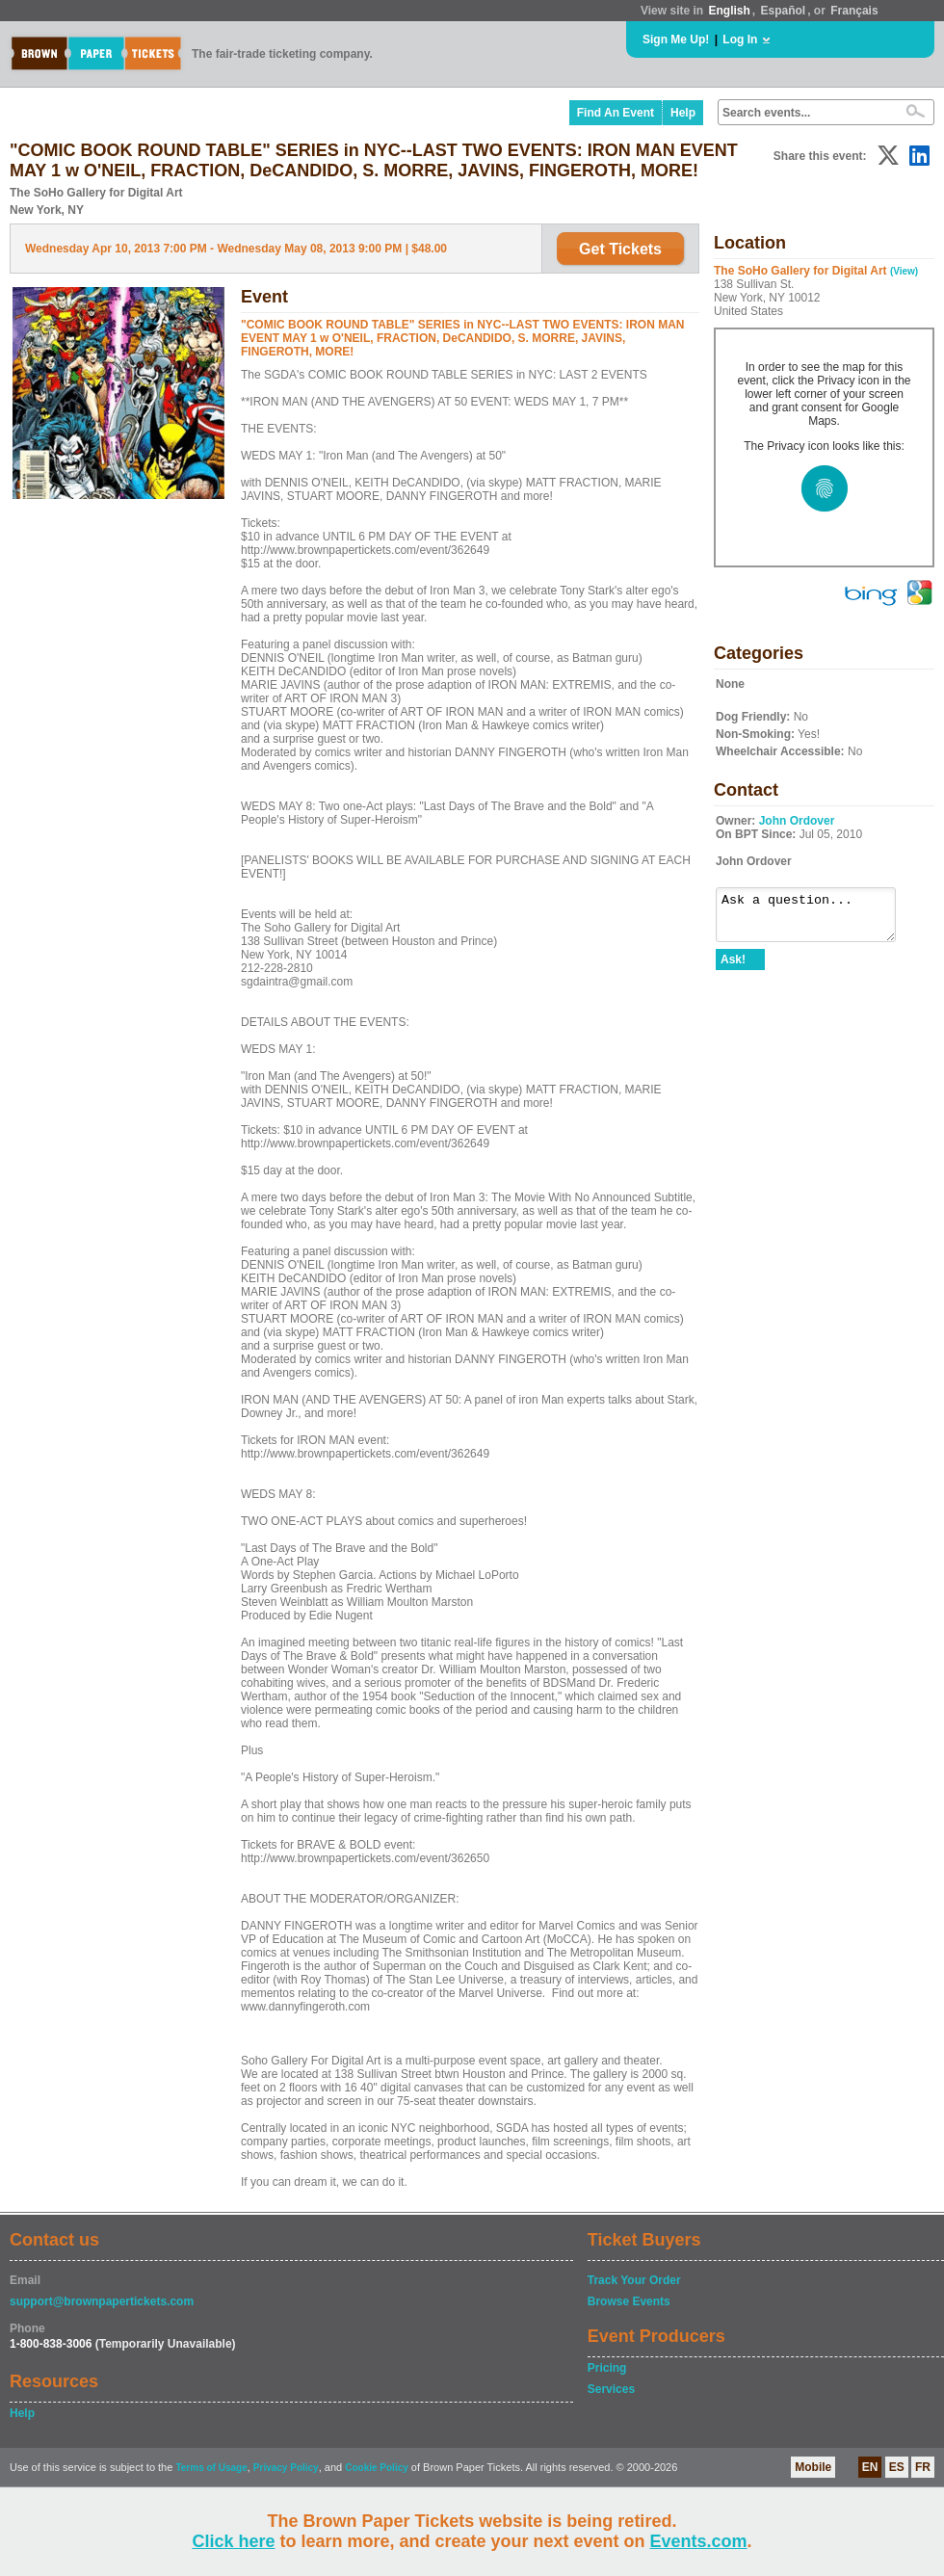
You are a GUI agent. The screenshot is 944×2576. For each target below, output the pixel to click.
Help (682, 112)
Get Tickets (620, 249)
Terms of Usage (211, 2467)
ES (897, 2467)
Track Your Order (634, 2280)
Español (783, 10)
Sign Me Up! (675, 39)
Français (854, 10)
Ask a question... (815, 919)
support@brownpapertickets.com (102, 2301)
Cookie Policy (376, 2467)
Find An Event (615, 112)
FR (923, 2467)
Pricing (607, 2368)
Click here (233, 2541)
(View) (904, 271)
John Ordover (797, 821)
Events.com (698, 2541)
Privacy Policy (286, 2467)
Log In (739, 39)
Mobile (813, 2467)
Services (611, 2389)
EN (870, 2467)
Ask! (733, 968)
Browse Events (629, 2301)
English (728, 10)
